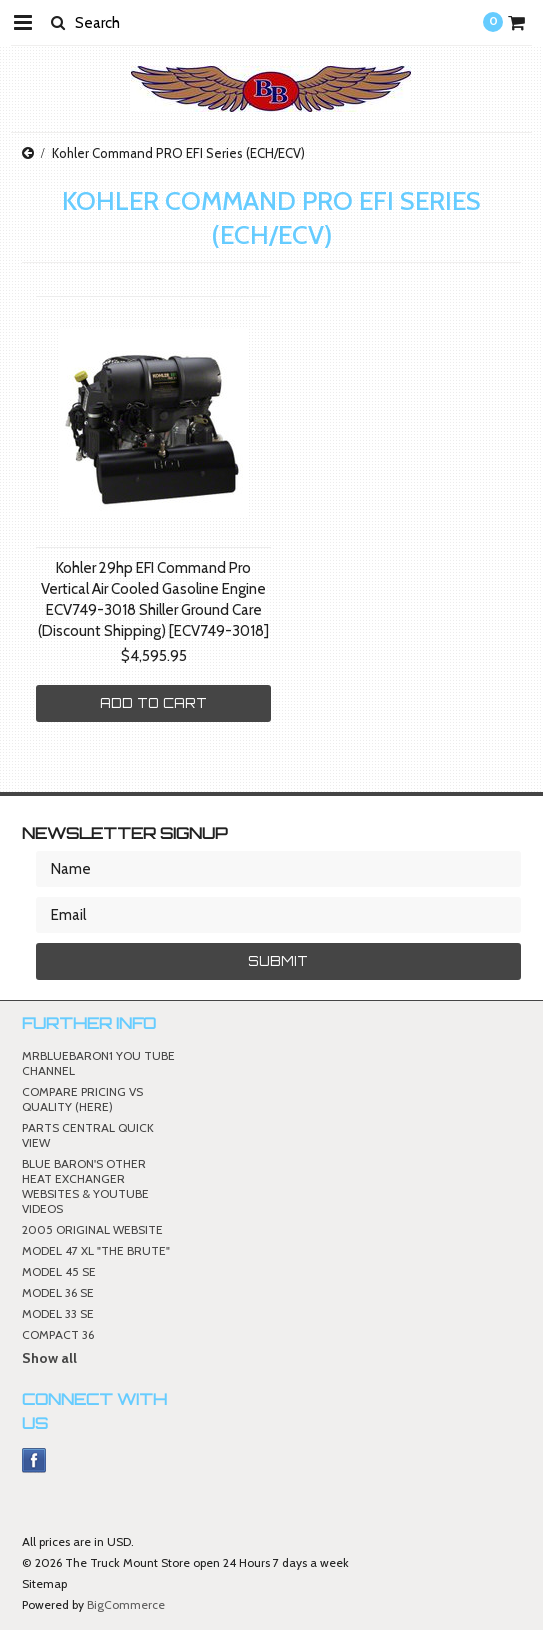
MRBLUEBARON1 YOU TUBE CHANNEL (98, 1063)
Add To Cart (153, 703)
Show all (49, 1358)
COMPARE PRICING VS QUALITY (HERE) (82, 1099)
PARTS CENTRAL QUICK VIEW (88, 1135)
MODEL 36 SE (58, 1292)
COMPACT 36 (58, 1334)
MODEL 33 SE (58, 1313)
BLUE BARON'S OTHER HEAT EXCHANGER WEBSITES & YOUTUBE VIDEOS (85, 1186)
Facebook (34, 1460)
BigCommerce (126, 1604)
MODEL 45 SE (59, 1271)
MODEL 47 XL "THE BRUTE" (96, 1250)
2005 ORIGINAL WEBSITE (92, 1229)
